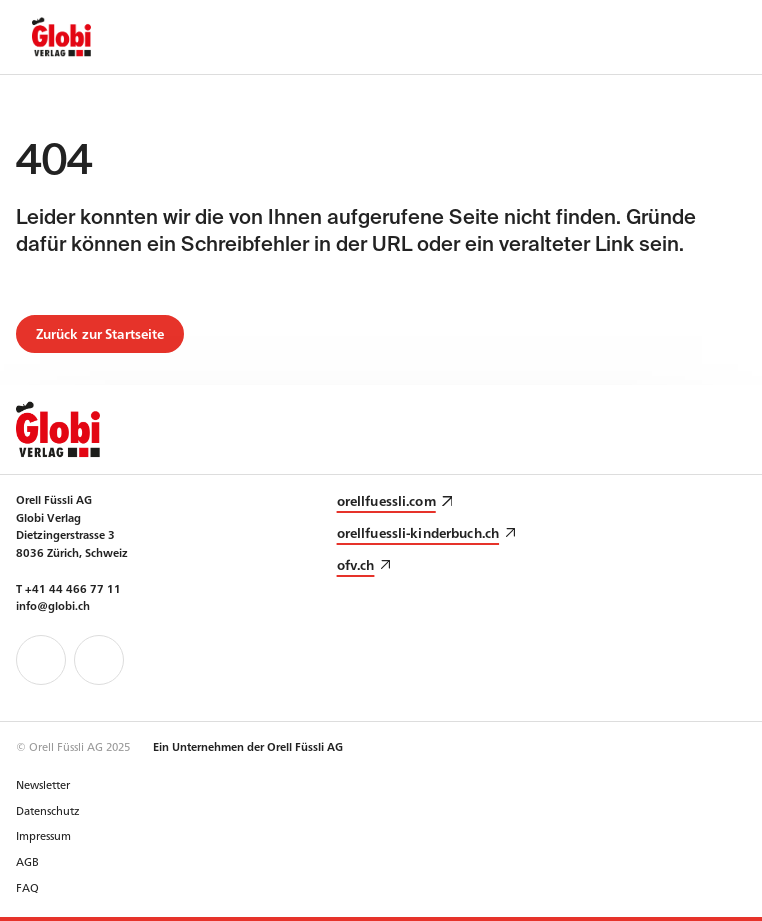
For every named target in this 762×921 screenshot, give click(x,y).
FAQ (27, 887)
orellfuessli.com (386, 500)
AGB (27, 861)
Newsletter (43, 784)
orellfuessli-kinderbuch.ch (418, 532)
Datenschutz (48, 810)
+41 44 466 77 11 (73, 588)
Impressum (43, 835)
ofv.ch (356, 564)
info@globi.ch (53, 605)
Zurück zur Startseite (100, 333)
